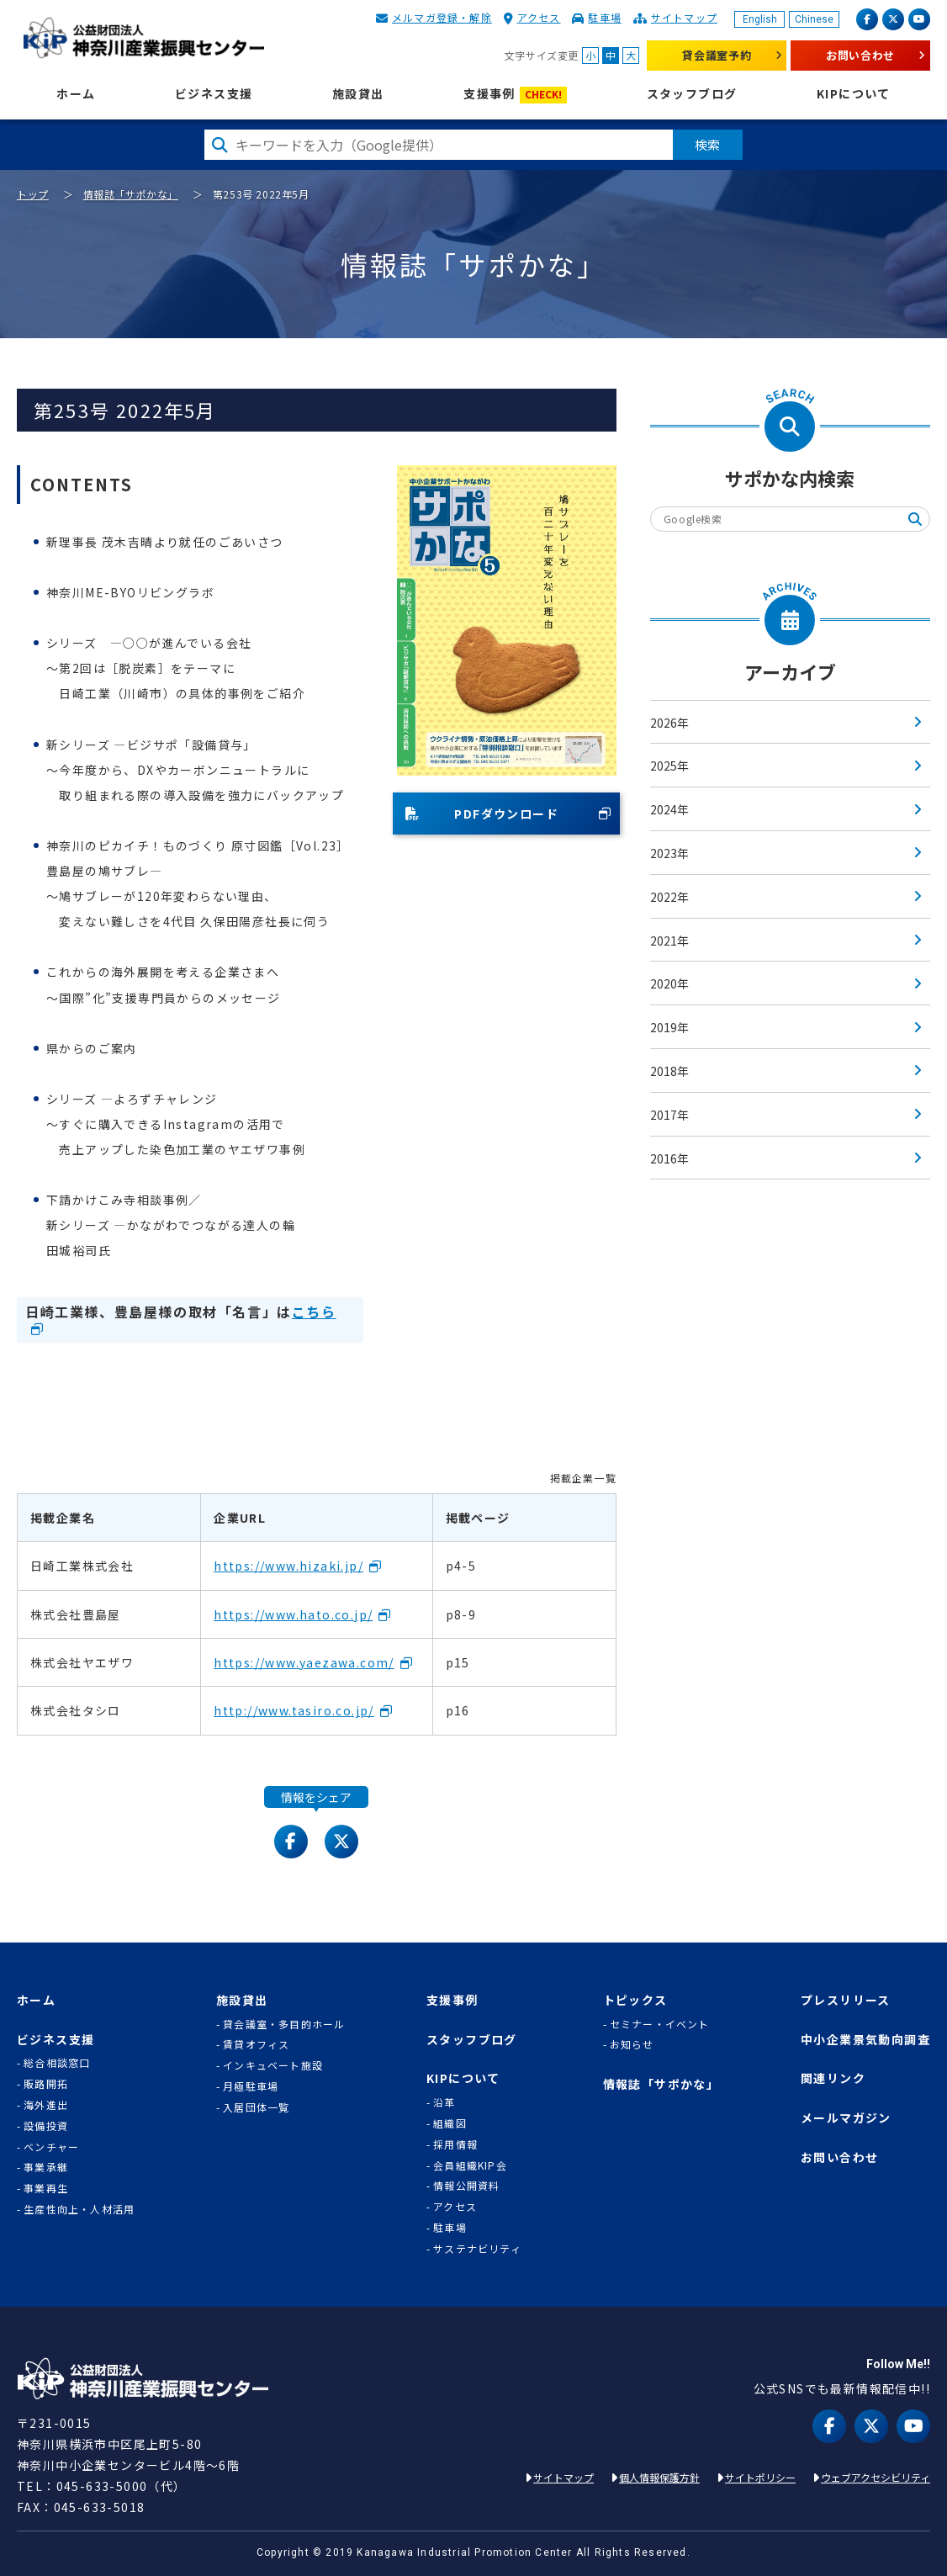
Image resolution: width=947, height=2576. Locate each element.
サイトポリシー (760, 2477)
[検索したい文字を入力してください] (438, 145)
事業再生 (46, 2188)
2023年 (669, 853)
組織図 (450, 2123)
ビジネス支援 (213, 94)
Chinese (814, 19)
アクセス (539, 17)
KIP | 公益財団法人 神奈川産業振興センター (143, 38)
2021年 (669, 940)
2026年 (669, 722)
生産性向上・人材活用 (79, 2209)
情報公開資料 (466, 2185)
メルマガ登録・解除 (442, 17)
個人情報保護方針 (659, 2477)
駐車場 (605, 17)
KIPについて (854, 94)
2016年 (669, 1158)
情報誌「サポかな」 (130, 194)
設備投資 (46, 2126)
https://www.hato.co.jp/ (293, 1614)
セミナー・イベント (660, 2024)
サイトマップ (684, 17)
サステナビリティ (477, 2248)
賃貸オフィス (256, 2044)
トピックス (635, 2000)
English (760, 19)
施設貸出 (358, 94)
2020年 (669, 983)
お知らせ (632, 2044)
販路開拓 (46, 2084)
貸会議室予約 (716, 55)
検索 (708, 144)
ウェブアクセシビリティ (875, 2477)
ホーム (75, 94)
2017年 (669, 1114)
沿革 (444, 2102)
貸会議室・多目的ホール (284, 2024)
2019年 (669, 1027)
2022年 (669, 896)
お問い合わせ (860, 55)
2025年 (669, 765)
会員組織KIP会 (470, 2165)
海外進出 (46, 2105)
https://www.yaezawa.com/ (304, 1662)
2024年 (669, 809)
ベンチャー (51, 2147)
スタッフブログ (692, 94)
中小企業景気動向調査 (865, 2040)
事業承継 (46, 2167)
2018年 (669, 1071)
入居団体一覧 (256, 2107)
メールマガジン (846, 2118)
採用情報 (455, 2144)
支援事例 (515, 94)
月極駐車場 (250, 2086)
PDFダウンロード (481, 813)
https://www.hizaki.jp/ (288, 1565)
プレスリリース (846, 2000)
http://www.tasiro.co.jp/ (294, 1710)
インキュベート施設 (273, 2065)
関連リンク (833, 2078)
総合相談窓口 (57, 2063)
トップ (33, 194)
